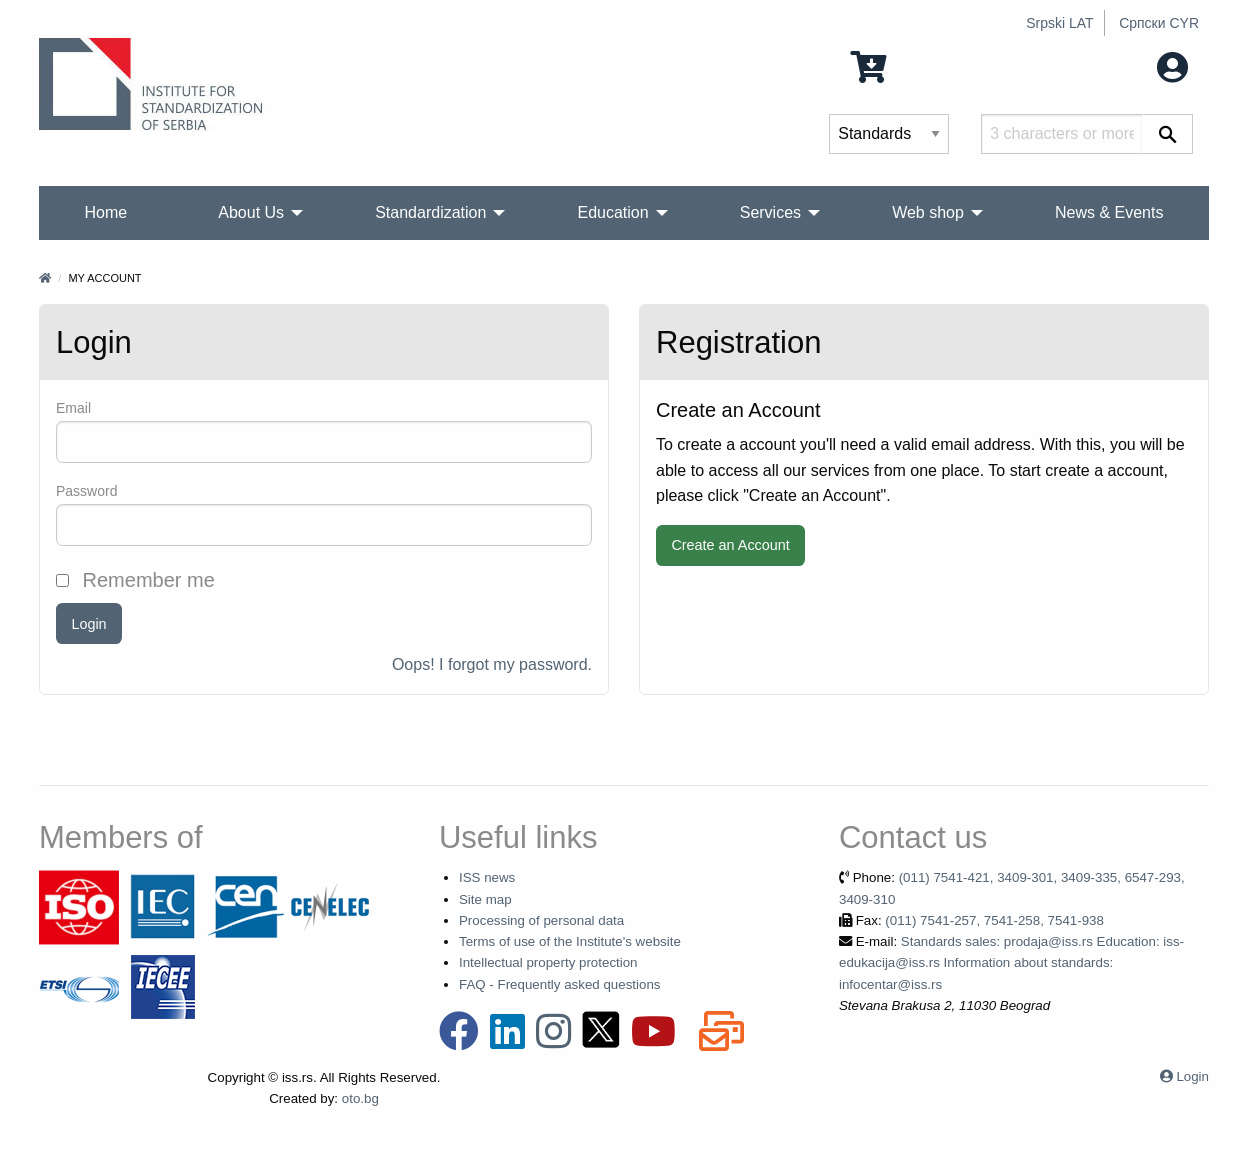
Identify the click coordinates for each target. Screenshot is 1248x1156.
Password (86, 491)
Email (73, 408)
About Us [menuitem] (251, 212)
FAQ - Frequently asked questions (560, 984)
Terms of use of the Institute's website (570, 941)
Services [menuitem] (770, 212)
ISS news (487, 877)
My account (1126, 65)
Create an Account (730, 545)
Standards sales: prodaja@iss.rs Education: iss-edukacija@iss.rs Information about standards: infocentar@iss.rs (1011, 963)
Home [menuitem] (106, 212)
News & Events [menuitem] (1109, 212)
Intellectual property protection (548, 962)
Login (88, 624)
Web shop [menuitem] (928, 212)
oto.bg (360, 1098)
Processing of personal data (541, 920)
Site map (485, 899)
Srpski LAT (1059, 23)
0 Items (900, 65)
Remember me (135, 580)
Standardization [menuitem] (430, 212)
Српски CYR (1159, 23)
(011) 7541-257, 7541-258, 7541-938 (994, 920)
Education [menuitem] (612, 212)
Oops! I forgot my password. (492, 664)
